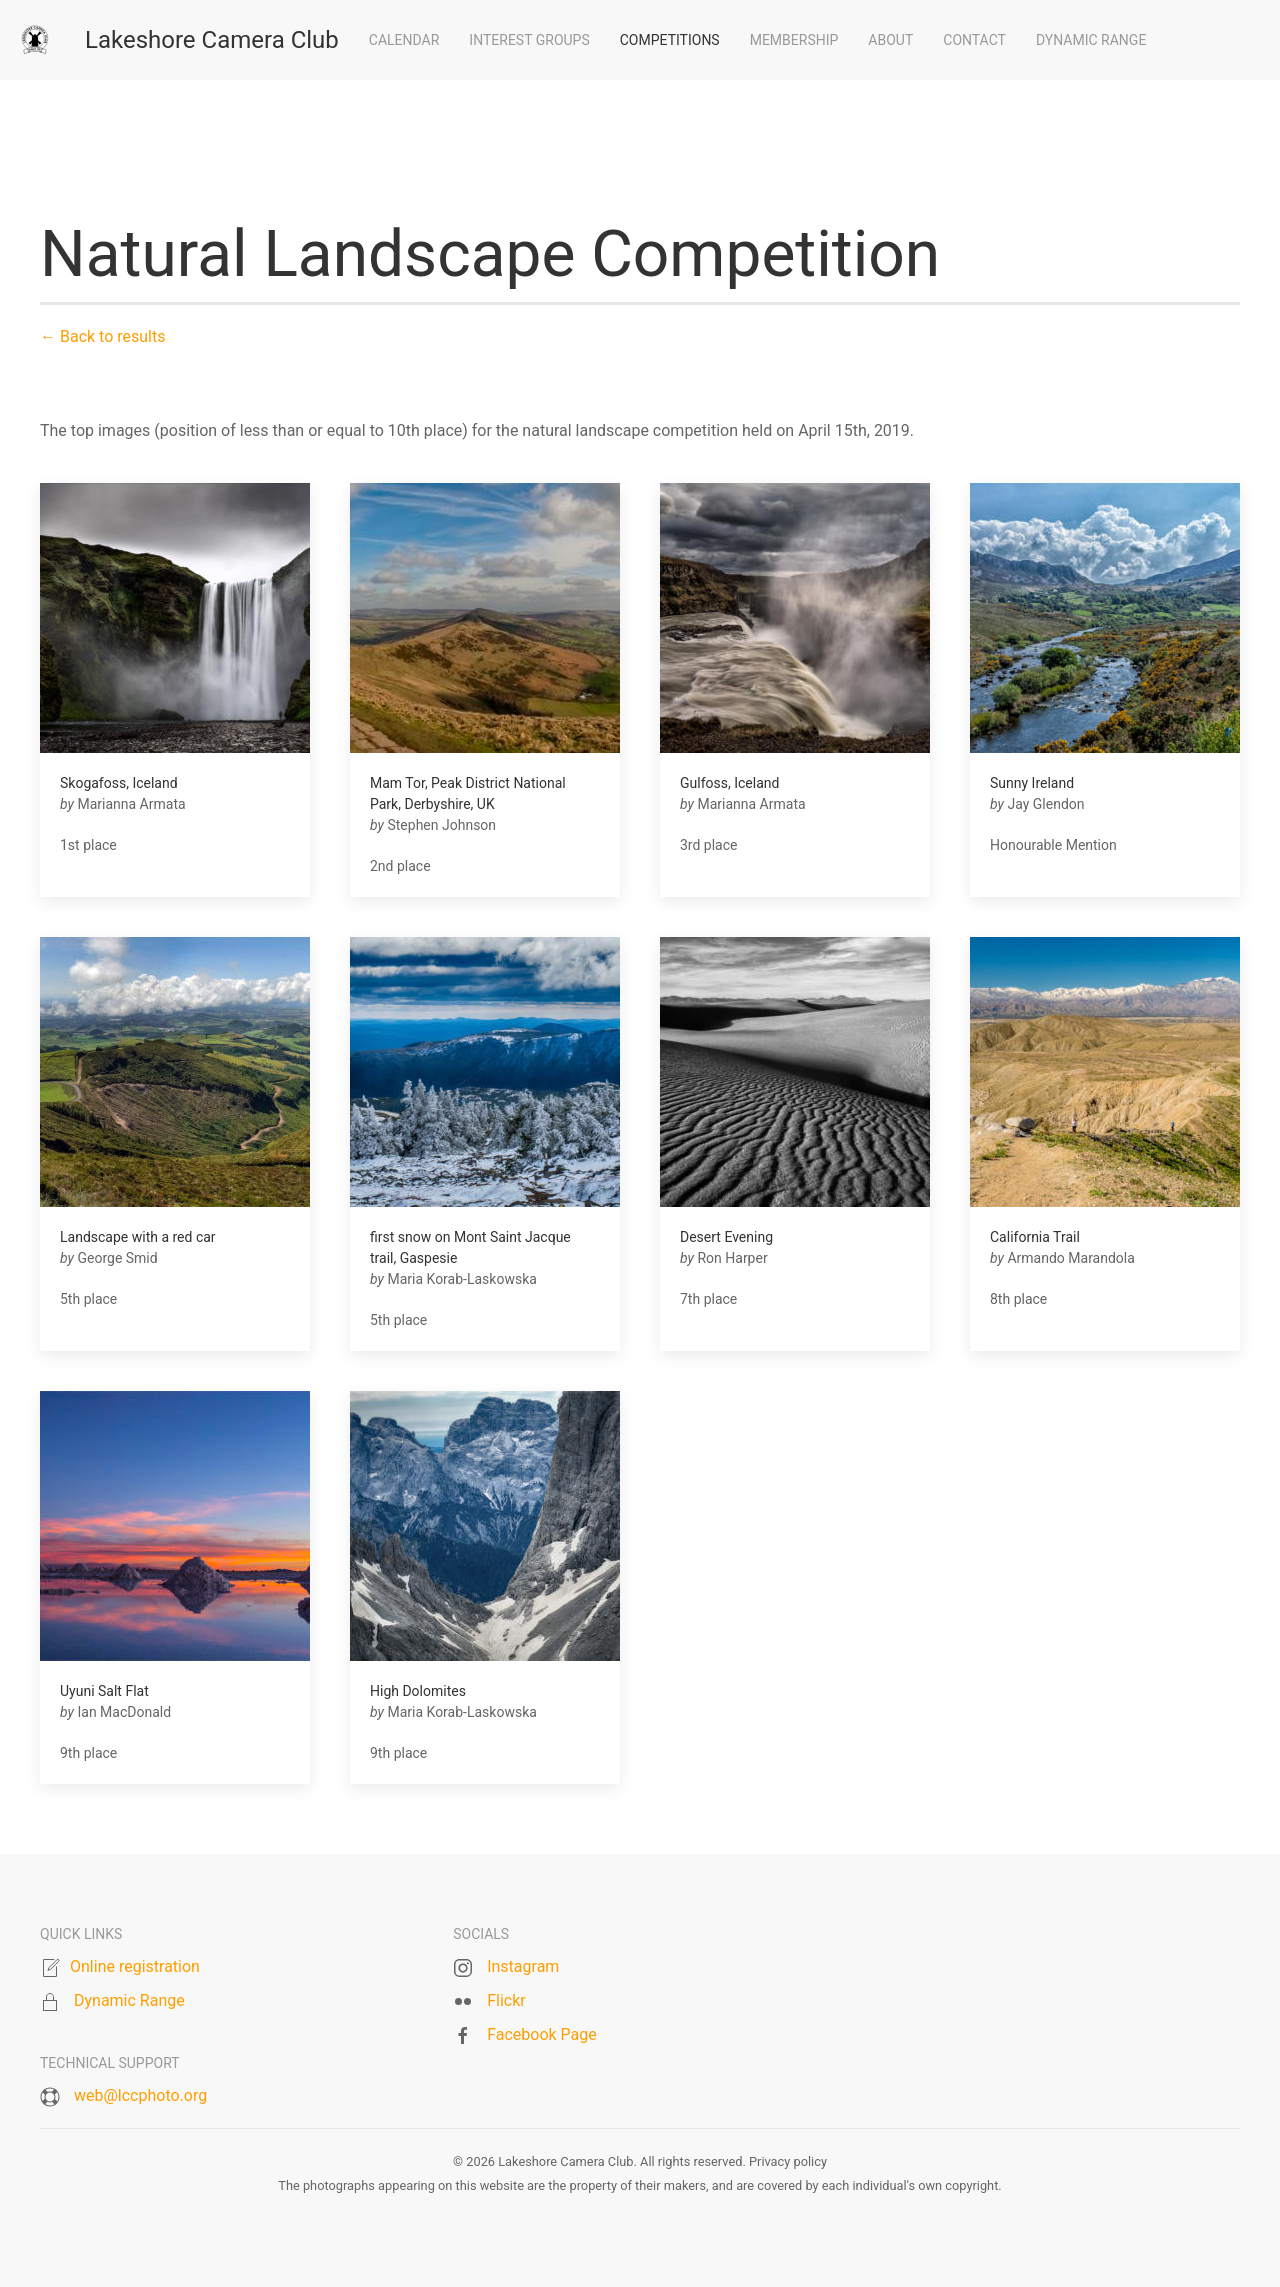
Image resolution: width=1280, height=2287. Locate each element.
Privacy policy (788, 2161)
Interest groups (529, 40)
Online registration (135, 1966)
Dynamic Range (1091, 40)
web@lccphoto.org (140, 2095)
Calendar (404, 40)
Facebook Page (542, 2034)
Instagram (523, 1966)
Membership (794, 40)
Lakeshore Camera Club (212, 40)
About (890, 40)
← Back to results (102, 336)
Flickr (506, 2000)
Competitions (670, 40)
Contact (974, 40)
